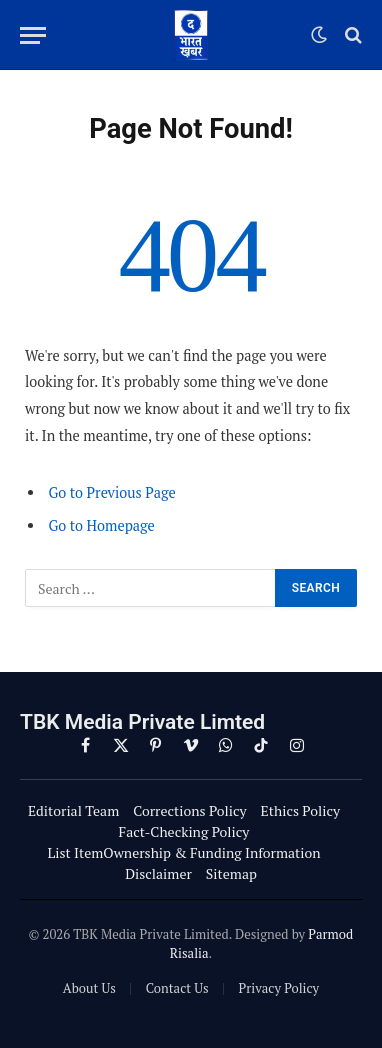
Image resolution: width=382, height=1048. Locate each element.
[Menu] (33, 35)
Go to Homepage (101, 525)
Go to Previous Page (111, 492)
